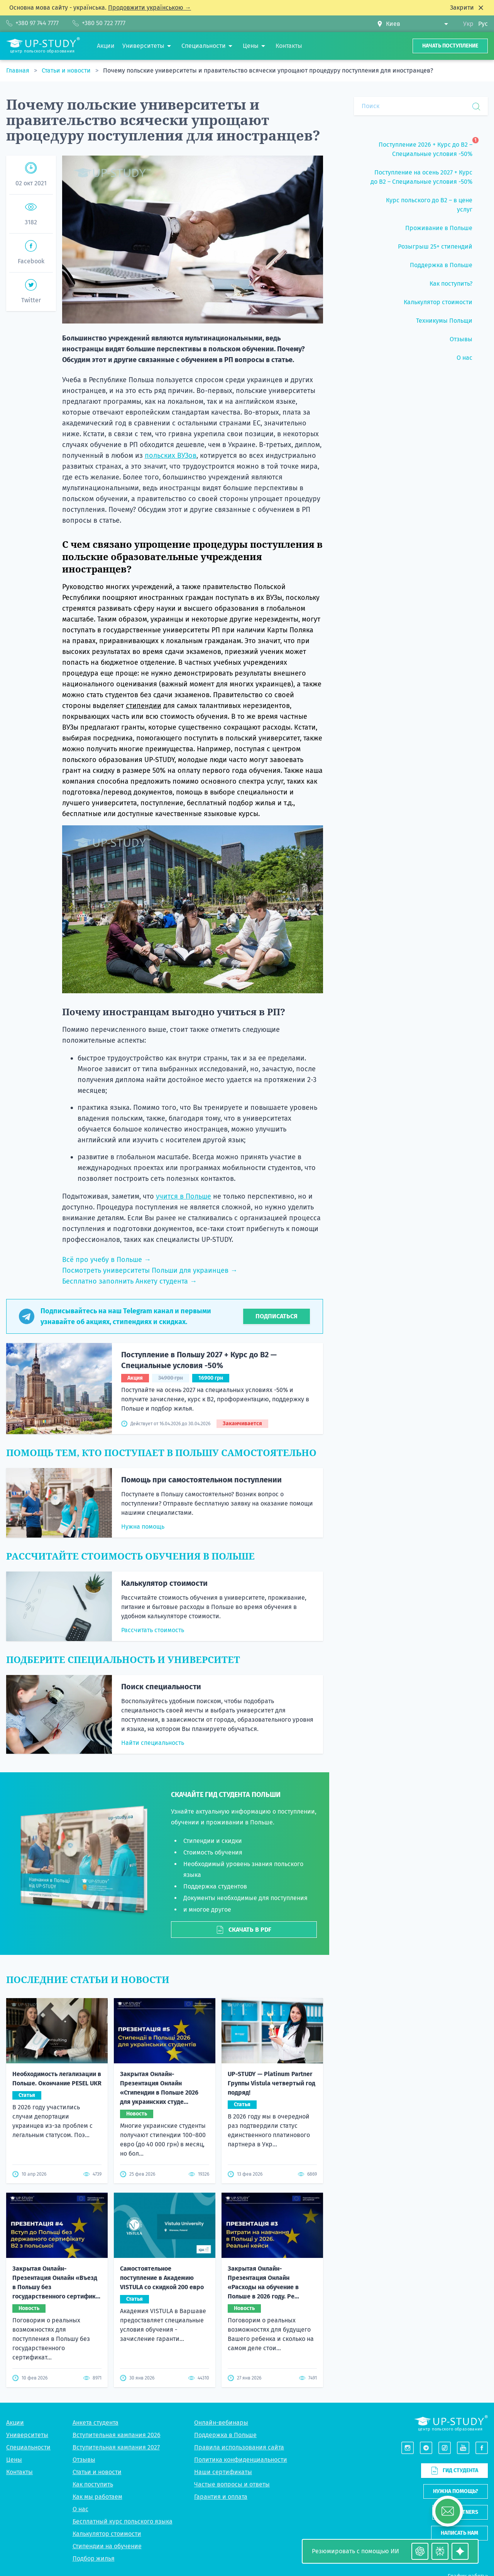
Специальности (28, 2447)
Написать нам (459, 2533)
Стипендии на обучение (107, 2546)
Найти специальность (152, 1742)
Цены (14, 2459)
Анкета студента (95, 2422)
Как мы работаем (97, 2496)
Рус (483, 23)
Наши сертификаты (223, 2472)
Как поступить (93, 2484)
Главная (18, 70)
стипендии (143, 705)
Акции (15, 2422)
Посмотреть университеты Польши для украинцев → (149, 1270)
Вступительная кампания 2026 (117, 2435)
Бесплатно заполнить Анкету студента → (129, 1281)
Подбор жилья (94, 2558)
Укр (468, 23)
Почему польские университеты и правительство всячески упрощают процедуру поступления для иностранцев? (268, 70)
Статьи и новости (67, 70)
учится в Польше (183, 1196)
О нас (80, 2509)
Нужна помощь (142, 1526)
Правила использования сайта (239, 2447)
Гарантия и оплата (220, 2496)
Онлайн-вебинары (221, 2422)
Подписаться (276, 1316)
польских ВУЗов (170, 455)
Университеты (27, 2435)
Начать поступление (450, 45)
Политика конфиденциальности (240, 2459)
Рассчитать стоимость (152, 1630)
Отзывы (84, 2459)
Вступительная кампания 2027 (116, 2447)
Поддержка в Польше (225, 2435)
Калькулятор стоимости (164, 1583)
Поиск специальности (161, 1686)
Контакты (19, 2472)
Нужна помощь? (455, 2491)
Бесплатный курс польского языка (123, 2521)
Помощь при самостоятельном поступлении (201, 1479)
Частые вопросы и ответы (232, 2484)
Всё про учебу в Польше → (106, 1259)
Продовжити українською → (149, 7)
